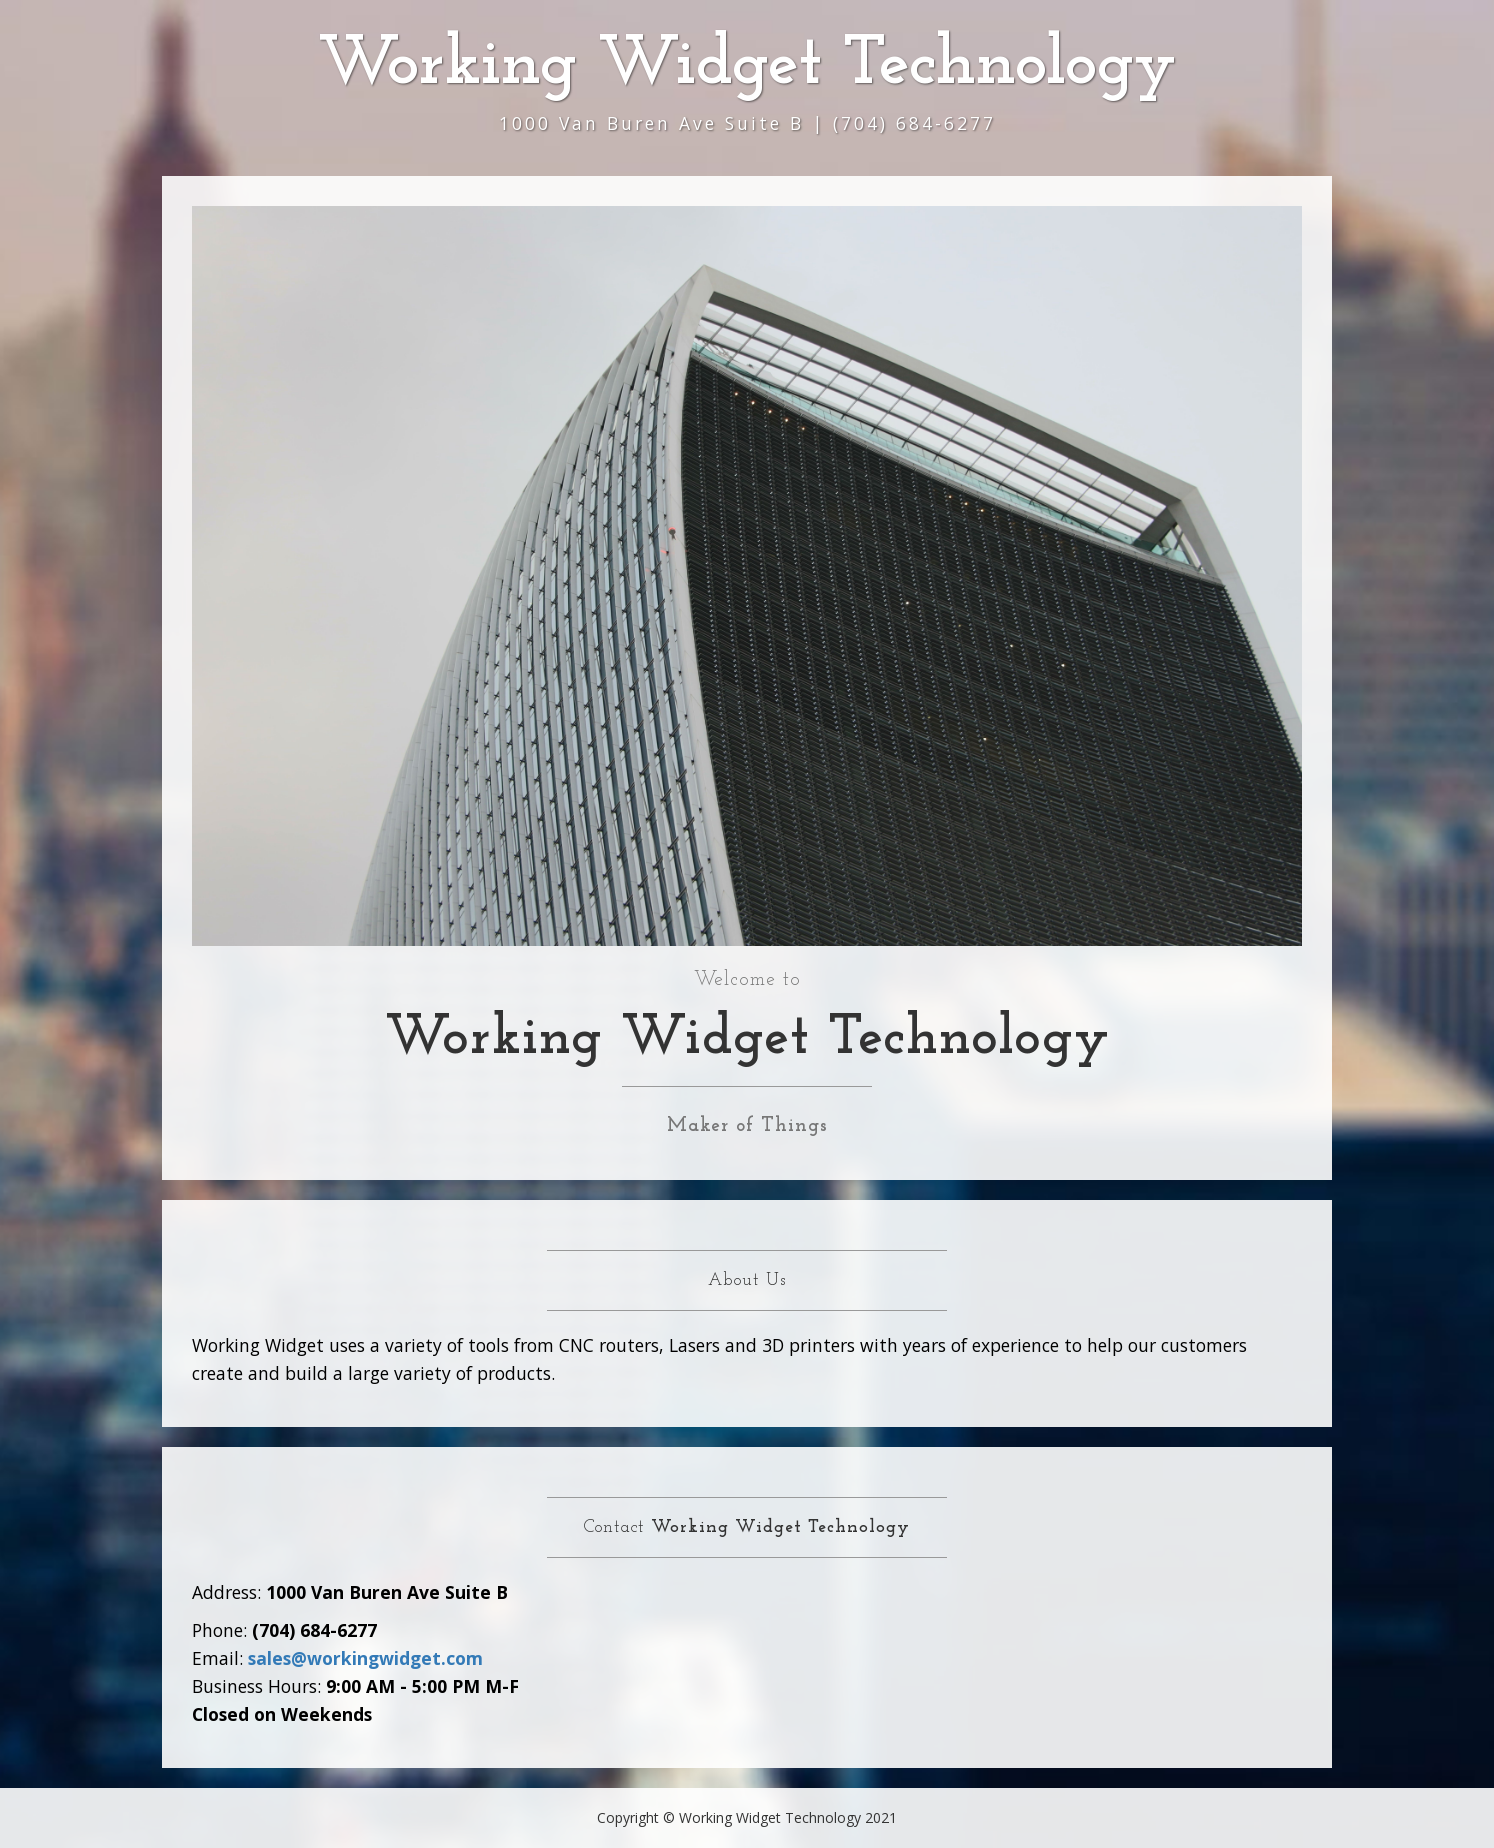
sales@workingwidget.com (365, 1658)
